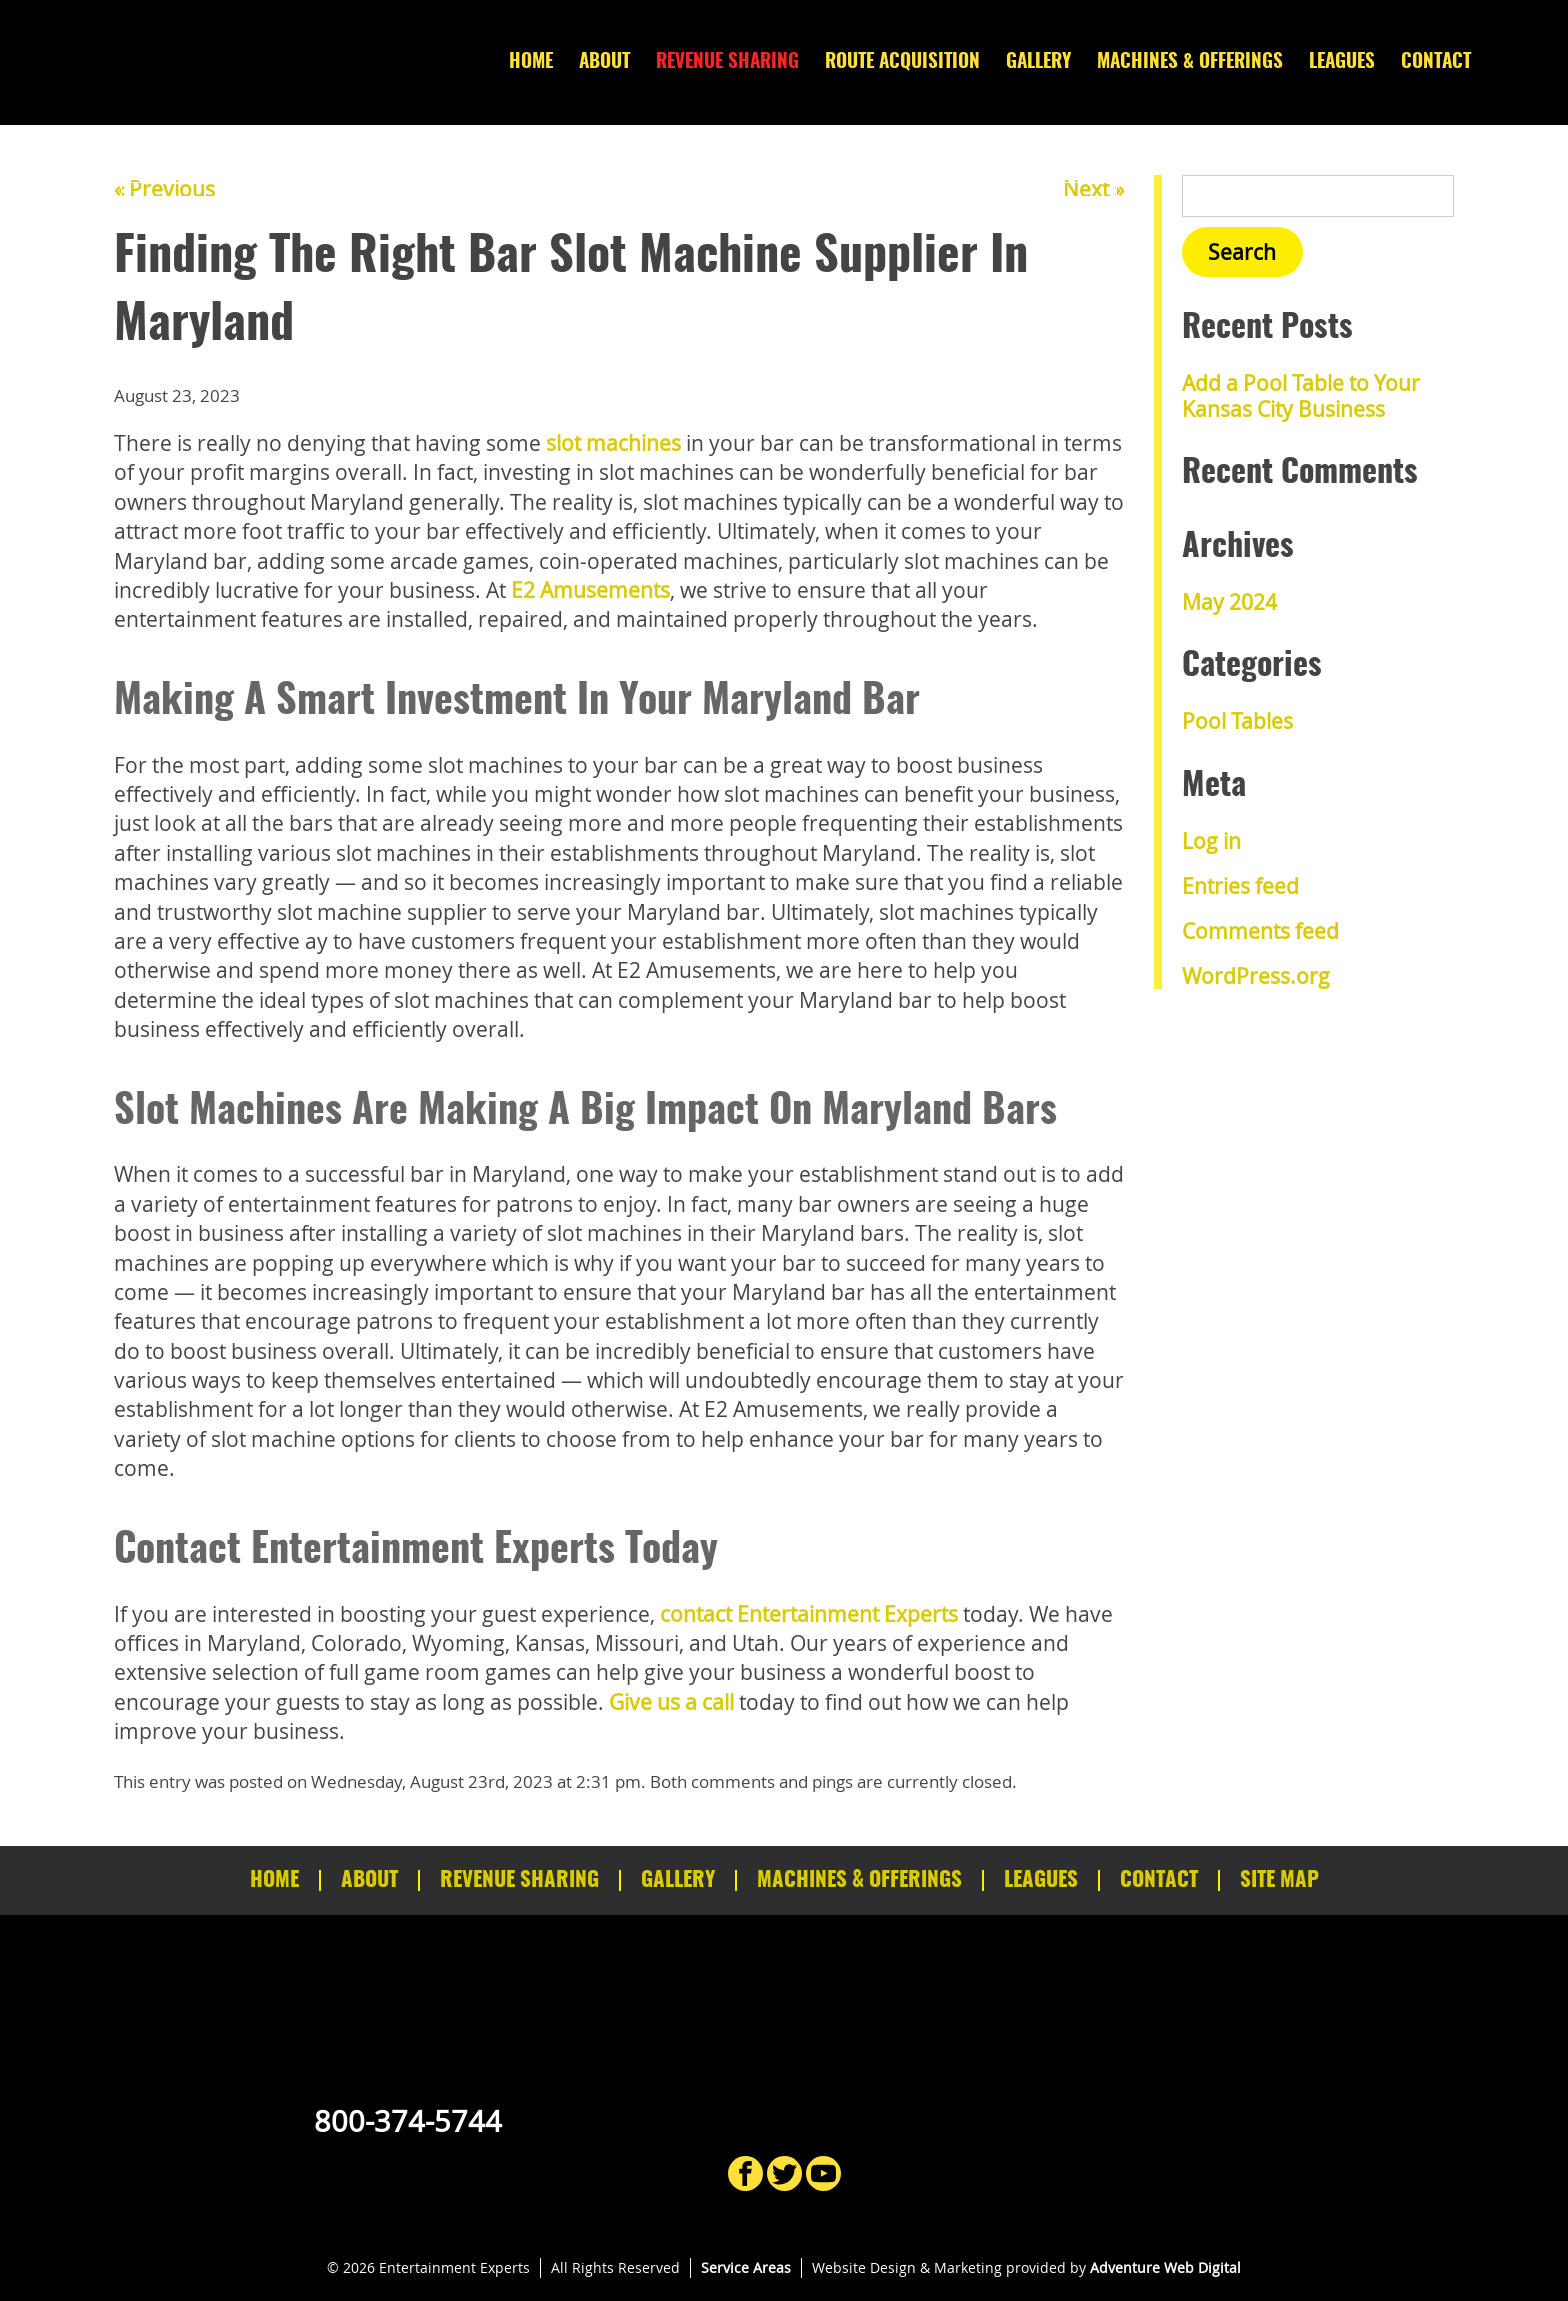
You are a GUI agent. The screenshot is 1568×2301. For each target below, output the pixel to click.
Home (531, 62)
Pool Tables (1237, 721)
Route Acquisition (902, 62)
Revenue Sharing (727, 62)
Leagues (1342, 62)
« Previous (164, 189)
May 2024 (1229, 602)
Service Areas (746, 2267)
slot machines (613, 443)
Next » (1093, 189)
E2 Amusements (590, 590)
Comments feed (1260, 931)
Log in (1211, 841)
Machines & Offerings (1190, 62)
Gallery (1038, 62)
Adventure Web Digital (1165, 2267)
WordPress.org (1256, 976)
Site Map (1279, 1880)
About (604, 62)
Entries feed (1240, 886)
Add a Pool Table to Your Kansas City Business (1301, 395)
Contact (1436, 62)
